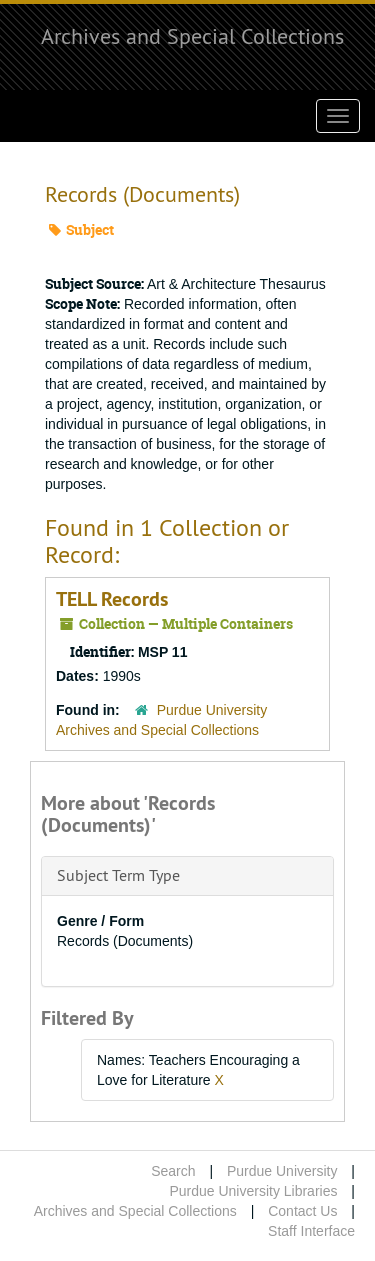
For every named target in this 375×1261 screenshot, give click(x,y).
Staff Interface (311, 1231)
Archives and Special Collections (192, 36)
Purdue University (282, 1171)
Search (173, 1171)
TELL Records (112, 599)
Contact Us (302, 1211)
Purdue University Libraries (253, 1191)
